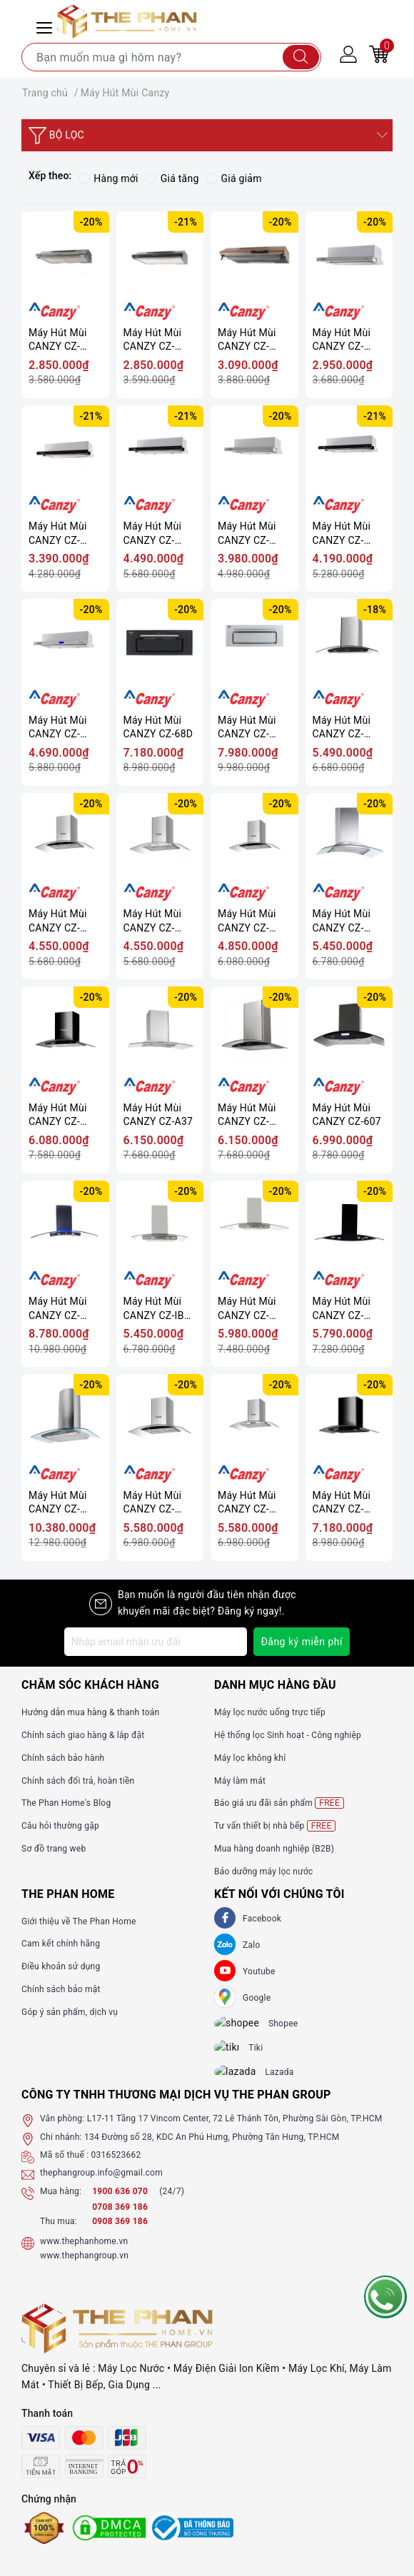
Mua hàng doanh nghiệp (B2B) (274, 1849)
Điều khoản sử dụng (60, 1966)
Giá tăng (172, 178)
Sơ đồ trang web (53, 1849)
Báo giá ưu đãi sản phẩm (279, 1803)
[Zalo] (225, 1944)
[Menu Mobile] (46, 26)
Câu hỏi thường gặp (60, 1826)
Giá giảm (234, 178)
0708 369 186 (120, 2220)
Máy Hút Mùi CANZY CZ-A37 (158, 1115)
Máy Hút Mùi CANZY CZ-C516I (342, 340)
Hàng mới (108, 178)
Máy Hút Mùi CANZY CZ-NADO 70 (342, 1308)
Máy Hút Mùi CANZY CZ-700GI (152, 533)
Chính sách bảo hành (62, 1758)
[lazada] (243, 2082)
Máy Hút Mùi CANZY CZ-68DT (247, 727)
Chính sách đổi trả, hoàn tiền (77, 1781)
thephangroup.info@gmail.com (101, 2186)
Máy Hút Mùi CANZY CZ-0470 (247, 1115)
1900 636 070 (121, 2203)
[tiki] (236, 2054)
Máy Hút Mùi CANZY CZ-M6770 (342, 1503)
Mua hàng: (60, 2203)
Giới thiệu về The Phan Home (78, 1921)
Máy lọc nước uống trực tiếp (269, 1712)
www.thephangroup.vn (84, 2268)
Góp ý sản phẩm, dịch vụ (69, 2012)
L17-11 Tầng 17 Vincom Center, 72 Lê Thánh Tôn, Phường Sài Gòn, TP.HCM (235, 2131)
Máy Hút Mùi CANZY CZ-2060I (58, 340)
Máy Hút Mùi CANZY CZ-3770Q (152, 921)
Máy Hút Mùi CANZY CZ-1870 (58, 1115)
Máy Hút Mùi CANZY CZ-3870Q (58, 921)
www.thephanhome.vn (84, 2253)
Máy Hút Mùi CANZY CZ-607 (347, 1115)
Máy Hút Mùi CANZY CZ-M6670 (247, 1503)
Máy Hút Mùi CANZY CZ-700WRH (58, 727)
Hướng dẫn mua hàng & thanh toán (90, 1712)
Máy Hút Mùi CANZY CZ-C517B (58, 533)
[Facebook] (225, 1918)
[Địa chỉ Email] (155, 1641)
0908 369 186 (120, 2234)
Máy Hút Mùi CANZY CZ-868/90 (58, 1308)
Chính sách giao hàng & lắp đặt (82, 1735)
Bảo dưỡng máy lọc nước (263, 1872)
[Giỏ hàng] (379, 53)
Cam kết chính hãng (60, 1944)
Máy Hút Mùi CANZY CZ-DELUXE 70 (342, 921)
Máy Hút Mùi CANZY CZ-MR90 (58, 1503)
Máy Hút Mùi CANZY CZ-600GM (247, 533)
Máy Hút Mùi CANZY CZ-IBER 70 (159, 1308)
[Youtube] (225, 1970)
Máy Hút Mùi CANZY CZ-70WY (247, 340)
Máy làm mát (240, 1781)
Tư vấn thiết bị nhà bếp (274, 1826)
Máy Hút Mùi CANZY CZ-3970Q (247, 921)
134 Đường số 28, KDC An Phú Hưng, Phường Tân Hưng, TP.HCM (212, 2149)
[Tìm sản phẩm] (171, 57)
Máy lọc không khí (250, 1758)
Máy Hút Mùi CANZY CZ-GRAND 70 (247, 1308)
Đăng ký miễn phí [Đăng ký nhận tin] (302, 1641)
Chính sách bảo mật (61, 1989)
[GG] (225, 1997)
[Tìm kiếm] (301, 57)
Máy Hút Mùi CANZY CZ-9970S (342, 727)
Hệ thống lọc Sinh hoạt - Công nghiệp (287, 1735)
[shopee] (244, 2025)
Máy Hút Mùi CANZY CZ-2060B (152, 340)
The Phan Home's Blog (66, 1803)
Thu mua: (58, 2234)
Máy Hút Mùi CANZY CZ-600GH (342, 533)
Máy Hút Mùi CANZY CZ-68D (158, 727)
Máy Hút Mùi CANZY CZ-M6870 (152, 1503)
